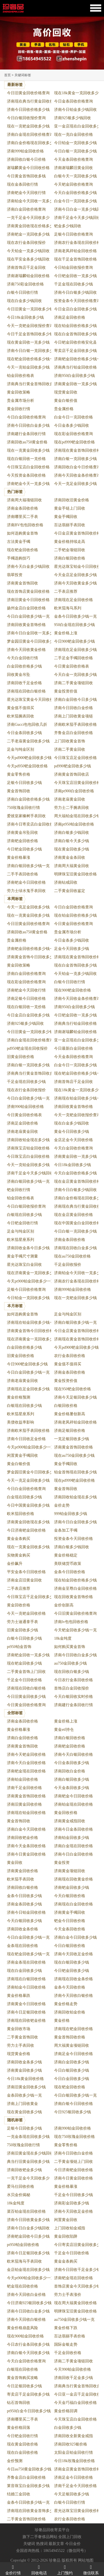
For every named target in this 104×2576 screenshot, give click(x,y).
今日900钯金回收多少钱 (74, 641)
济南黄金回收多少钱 (24, 2070)
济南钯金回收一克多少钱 (28, 1655)
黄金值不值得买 (20, 708)
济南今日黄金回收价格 (26, 1854)
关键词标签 (22, 75)
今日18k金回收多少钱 (25, 317)
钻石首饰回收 (18, 2403)
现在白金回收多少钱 (24, 1971)
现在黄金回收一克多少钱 (28, 342)
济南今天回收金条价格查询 (77, 475)
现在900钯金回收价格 (72, 990)
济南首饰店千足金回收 (26, 267)
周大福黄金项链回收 (71, 2045)
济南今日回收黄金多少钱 (28, 2220)
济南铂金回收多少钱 (71, 1838)
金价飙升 (14, 1564)
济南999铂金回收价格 (25, 151)
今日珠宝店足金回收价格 (75, 758)
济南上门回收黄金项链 (73, 716)
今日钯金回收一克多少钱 (75, 276)
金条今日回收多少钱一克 (75, 616)
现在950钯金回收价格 (72, 1389)
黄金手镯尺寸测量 (22, 1256)
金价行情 (13, 2569)
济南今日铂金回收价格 (26, 1912)
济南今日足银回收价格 (26, 2012)
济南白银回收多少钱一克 (28, 866)
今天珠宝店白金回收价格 (75, 2419)
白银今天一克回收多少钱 (75, 176)
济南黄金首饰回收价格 (73, 1447)
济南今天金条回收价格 (26, 1846)
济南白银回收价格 (69, 558)
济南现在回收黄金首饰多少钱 (32, 2511)
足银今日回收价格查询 (73, 234)
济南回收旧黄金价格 (71, 500)
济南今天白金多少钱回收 (28, 566)
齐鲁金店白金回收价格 (73, 733)
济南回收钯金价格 (22, 1838)
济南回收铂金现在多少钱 (28, 1140)
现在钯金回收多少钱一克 (28, 1954)
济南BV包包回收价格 (25, 525)
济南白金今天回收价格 (26, 1829)
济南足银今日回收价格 (26, 998)
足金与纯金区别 (20, 749)
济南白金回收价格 (22, 1738)
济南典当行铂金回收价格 (75, 367)
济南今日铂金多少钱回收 (75, 110)
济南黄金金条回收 (69, 857)
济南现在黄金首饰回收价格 (77, 450)
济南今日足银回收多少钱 (28, 2253)
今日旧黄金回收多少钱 (26, 1697)
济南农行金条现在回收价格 (77, 243)
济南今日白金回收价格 (73, 1854)
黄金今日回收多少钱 (71, 1131)
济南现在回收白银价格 (26, 691)
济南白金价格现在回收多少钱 (32, 143)
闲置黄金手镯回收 (22, 1455)
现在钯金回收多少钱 (24, 1663)
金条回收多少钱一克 (24, 2095)
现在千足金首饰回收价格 (75, 259)
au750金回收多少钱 (70, 1663)
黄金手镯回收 (65, 517)
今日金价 (73, 2544)
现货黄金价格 (18, 2054)
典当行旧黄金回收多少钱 (28, 2162)
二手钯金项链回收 (69, 550)
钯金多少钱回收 (67, 226)
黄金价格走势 (65, 2004)
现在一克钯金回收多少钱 (28, 126)
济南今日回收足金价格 (26, 1439)
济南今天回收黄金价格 (26, 650)
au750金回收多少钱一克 (74, 2319)
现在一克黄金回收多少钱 (28, 450)
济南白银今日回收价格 (73, 2104)
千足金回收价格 (67, 2353)
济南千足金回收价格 (24, 1788)
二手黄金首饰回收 (22, 2037)
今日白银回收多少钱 (71, 2070)
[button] (52, 67)
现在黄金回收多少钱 (71, 849)
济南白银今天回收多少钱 (28, 2353)
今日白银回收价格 (69, 1946)
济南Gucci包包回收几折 (27, 724)
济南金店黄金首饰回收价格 (77, 2469)
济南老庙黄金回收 (69, 799)
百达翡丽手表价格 (69, 2336)
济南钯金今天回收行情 (26, 193)
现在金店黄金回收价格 (73, 1215)
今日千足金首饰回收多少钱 (30, 334)
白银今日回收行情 (22, 292)
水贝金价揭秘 (18, 2195)
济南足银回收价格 (69, 1430)
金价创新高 (63, 1605)
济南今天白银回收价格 (73, 1754)
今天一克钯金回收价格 (26, 1613)
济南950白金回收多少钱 (74, 376)
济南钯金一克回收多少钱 (28, 234)
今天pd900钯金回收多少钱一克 (33, 758)
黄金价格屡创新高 (69, 1414)
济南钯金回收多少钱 (71, 1887)
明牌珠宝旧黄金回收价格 (75, 874)
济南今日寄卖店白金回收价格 (32, 824)
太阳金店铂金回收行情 (73, 2452)
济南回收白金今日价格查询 (77, 467)
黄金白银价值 (65, 400)
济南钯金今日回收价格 (26, 882)
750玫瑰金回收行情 (23, 808)
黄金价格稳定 (65, 1555)
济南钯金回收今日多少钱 (28, 2236)
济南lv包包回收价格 (71, 1622)
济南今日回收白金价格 (73, 708)
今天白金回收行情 (22, 658)
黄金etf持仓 (64, 1729)
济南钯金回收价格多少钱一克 (32, 949)
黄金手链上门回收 (69, 508)
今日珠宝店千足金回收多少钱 (32, 1597)
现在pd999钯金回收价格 (74, 442)
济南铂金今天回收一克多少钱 (32, 201)
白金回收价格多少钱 (24, 666)
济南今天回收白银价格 (73, 1996)
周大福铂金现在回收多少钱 (77, 816)
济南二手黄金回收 (69, 749)
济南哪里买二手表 (22, 517)
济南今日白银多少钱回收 (75, 292)
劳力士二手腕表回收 (71, 808)
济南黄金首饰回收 (22, 583)
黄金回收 (14, 1863)
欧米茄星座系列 (20, 1240)
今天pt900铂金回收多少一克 (31, 1281)
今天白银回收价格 (69, 1896)
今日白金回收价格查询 (26, 417)
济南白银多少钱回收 (71, 832)
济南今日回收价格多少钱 (28, 110)
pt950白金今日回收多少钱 (29, 2411)
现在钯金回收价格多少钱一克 (32, 359)
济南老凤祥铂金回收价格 (75, 251)
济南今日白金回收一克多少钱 (32, 633)
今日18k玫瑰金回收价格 (74, 2461)
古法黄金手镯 (18, 542)
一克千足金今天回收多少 (28, 218)
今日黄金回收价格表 (71, 666)
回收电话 (39, 2569)
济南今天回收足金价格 (73, 1954)
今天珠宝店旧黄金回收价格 (77, 783)
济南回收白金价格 (69, 1771)
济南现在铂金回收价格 (26, 1813)
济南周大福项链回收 (24, 500)
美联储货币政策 (67, 1564)
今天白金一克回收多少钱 (75, 675)
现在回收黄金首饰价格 (73, 1597)
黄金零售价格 (18, 774)
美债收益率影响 (20, 1422)
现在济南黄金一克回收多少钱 (32, 1273)
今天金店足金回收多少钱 (75, 575)
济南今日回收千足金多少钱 (77, 2270)
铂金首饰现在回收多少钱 (75, 1472)
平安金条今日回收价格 (26, 1572)
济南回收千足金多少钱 (73, 2378)
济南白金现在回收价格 (73, 1846)
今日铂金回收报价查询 (73, 267)
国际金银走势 (65, 2344)
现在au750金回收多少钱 (74, 1455)
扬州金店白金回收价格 (26, 608)
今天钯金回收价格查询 (73, 184)
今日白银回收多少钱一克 (75, 2095)
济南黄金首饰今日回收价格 (30, 1331)
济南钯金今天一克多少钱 (28, 484)
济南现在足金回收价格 (73, 600)
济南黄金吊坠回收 (22, 832)
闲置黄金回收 (65, 2220)
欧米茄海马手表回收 (24, 2261)
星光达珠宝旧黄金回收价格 (77, 2511)
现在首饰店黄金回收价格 (28, 591)
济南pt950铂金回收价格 (74, 824)
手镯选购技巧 (18, 558)
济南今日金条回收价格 (73, 1829)
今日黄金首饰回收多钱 (26, 176)
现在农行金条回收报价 (26, 243)
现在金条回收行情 (22, 184)
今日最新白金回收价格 (73, 1048)
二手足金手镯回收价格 (73, 658)
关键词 (29, 2544)
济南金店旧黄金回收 (24, 1580)
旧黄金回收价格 (20, 1057)
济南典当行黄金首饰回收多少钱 (34, 384)
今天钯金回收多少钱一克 (75, 1630)
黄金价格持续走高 (69, 542)
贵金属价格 (63, 409)
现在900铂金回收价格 (25, 2336)
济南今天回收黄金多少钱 (75, 583)
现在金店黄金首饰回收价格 (77, 1181)
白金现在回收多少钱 (24, 1497)
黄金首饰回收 (18, 791)
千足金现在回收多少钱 (73, 284)
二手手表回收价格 (22, 874)
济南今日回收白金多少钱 (28, 425)
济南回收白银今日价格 (26, 159)
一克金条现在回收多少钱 (28, 2137)
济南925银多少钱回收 (72, 118)
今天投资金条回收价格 (26, 475)
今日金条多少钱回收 (71, 425)
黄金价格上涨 (65, 633)
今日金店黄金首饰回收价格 (77, 533)
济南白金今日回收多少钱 (75, 1937)
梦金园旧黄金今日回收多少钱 (32, 641)
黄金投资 (62, 1863)
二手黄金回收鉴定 (69, 891)
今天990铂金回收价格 (72, 2369)
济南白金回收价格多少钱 (28, 799)
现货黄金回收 (65, 392)
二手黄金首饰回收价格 (26, 2519)
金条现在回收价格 (22, 1946)
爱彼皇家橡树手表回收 (26, 816)
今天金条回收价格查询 (73, 159)
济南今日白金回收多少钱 (75, 1522)
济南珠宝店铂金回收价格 (28, 1148)
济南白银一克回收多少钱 (75, 459)
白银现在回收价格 (22, 2369)
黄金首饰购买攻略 (22, 2378)
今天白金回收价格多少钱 (75, 193)
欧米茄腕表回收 (20, 716)
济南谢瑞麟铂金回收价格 (28, 276)
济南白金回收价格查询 (26, 209)
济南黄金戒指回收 (69, 1821)
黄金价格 (62, 2020)
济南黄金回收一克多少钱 (75, 384)
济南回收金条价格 (22, 1929)
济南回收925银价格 (70, 2444)
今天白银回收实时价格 (73, 1697)
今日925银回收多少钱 (72, 2112)
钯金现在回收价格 (22, 2286)
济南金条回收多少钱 (24, 1904)
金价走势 (62, 1505)
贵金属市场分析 (20, 400)
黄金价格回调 (65, 2411)
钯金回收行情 (18, 1190)
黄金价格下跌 (65, 2328)
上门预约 (65, 2569)
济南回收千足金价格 (24, 683)
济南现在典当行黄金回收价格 (32, 101)
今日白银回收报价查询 (26, 118)
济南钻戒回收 (65, 882)
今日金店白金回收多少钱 (75, 309)
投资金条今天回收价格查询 (77, 301)
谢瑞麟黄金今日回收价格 (28, 168)
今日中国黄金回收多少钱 (28, 1505)
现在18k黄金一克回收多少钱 (78, 93)
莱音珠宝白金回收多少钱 (28, 2486)
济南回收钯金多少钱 (24, 2170)
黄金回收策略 (18, 392)
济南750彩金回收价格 (25, 284)
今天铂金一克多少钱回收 (28, 251)
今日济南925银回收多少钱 (29, 2303)
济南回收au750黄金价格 (27, 442)
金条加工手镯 (65, 1530)
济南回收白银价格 (22, 1887)
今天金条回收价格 (69, 1929)
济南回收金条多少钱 (24, 2062)
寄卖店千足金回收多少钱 (75, 351)
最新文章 (56, 2544)
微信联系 (91, 2569)
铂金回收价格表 (20, 376)
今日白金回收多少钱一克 (28, 616)
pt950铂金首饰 (19, 1647)
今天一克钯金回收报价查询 (30, 326)
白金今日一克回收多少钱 (75, 201)
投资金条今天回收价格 (73, 1539)
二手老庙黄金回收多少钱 (28, 741)
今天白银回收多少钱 (24, 1921)
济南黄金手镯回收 (69, 1912)
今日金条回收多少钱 (24, 733)
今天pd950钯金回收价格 (27, 766)
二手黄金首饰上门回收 (26, 1672)
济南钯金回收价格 (22, 841)
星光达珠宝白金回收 (24, 1265)
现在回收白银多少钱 (71, 1672)
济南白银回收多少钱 (71, 1779)
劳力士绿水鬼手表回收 (26, 891)
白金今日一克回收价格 (73, 417)
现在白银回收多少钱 (71, 1962)
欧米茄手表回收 (20, 1879)
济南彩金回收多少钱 (71, 2203)
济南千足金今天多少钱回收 (77, 218)
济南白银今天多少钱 (71, 841)
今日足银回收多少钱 (24, 2386)
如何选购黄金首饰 (22, 533)
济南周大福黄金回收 (71, 866)
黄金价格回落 (18, 2428)
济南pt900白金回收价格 (74, 791)
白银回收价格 (65, 1406)
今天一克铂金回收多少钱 (28, 367)
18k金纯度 (63, 1638)
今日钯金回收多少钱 (24, 849)
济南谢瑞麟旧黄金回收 (73, 168)
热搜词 (42, 2544)
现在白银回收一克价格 (26, 459)
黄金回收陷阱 (65, 2236)
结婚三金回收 (18, 2494)
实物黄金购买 (18, 1555)
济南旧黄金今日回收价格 (28, 600)
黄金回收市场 (18, 2029)
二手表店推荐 (65, 591)
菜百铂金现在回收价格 (26, 2211)
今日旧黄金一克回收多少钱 (30, 309)
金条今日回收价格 (69, 1572)
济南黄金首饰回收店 (71, 774)
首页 (7, 75)
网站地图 (85, 2560)
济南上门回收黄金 (22, 2104)
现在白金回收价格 (22, 2452)
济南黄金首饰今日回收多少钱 (32, 957)
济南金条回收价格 (22, 508)
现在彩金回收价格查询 (73, 434)
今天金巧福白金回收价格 (75, 2403)
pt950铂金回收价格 (23, 2245)
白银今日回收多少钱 (24, 1638)
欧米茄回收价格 (20, 1514)
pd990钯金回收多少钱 (72, 766)
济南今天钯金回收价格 (26, 1754)
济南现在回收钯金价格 (26, 2020)
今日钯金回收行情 (22, 1223)
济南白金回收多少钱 (71, 2062)
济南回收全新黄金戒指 (73, 2436)
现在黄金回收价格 (22, 2444)
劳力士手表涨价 (67, 2295)
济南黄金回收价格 (22, 1871)
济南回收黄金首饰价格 (26, 625)
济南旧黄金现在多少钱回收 (30, 2153)
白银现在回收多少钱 (24, 1215)
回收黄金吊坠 (18, 675)
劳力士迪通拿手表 (22, 1622)
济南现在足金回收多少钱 (75, 650)
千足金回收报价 (67, 1265)
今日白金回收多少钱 (71, 2079)
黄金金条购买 (18, 1539)
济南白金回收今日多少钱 (75, 699)
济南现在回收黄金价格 (73, 1879)
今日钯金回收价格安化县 (75, 342)
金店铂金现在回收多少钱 (28, 2270)
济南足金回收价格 (69, 317)
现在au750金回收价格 (72, 1256)
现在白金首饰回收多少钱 (75, 334)
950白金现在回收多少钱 (74, 625)
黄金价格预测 (18, 1397)
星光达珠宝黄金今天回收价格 (32, 699)
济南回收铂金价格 (69, 2012)
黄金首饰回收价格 (69, 2037)
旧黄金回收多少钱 (22, 1630)
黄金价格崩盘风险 (22, 2328)
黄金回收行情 (18, 409)
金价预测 (14, 2461)
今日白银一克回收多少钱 (75, 151)
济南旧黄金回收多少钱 (26, 2087)
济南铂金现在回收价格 (73, 1804)
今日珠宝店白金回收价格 (28, 467)
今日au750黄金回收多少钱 (29, 2469)
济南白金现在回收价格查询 (30, 134)
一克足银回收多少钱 (71, 1439)
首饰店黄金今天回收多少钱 (77, 2286)
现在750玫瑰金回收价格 (74, 2137)
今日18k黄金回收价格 (25, 2079)
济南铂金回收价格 (22, 1779)
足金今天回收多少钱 (71, 949)
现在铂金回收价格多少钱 (75, 326)
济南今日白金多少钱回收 (28, 2228)
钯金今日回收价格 (69, 1921)
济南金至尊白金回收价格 (75, 1588)
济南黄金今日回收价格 (26, 2004)
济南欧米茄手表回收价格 (75, 724)
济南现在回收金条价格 (73, 1979)
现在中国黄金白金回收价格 (77, 1223)
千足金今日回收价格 (24, 1680)
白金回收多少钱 (67, 2428)
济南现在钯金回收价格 (73, 2029)
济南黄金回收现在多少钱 (28, 1522)
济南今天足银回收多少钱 (75, 1397)
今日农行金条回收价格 (73, 1680)
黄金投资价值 (65, 691)
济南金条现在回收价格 (26, 1962)
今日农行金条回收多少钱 (28, 2344)
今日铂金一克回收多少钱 (75, 143)
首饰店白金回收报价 (71, 1688)
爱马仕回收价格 (20, 2186)
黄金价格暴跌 (18, 1996)
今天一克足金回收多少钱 (75, 484)
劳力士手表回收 (20, 2045)
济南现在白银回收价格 (26, 1979)
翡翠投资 (14, 575)
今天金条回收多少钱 (71, 1788)
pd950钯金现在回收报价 (27, 1048)
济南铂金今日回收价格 (26, 1987)
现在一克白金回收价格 (73, 134)
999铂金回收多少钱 (70, 1514)
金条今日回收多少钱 (24, 1896)
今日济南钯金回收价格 (26, 1530)
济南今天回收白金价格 (26, 2295)
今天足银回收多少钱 (71, 2494)
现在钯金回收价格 (22, 550)
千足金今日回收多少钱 (73, 2195)
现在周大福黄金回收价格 (75, 2303)
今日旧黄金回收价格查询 (28, 93)
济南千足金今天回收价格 (75, 2486)
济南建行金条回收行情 (26, 434)
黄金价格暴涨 (18, 857)
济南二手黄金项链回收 (73, 683)
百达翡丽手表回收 (69, 525)
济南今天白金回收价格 (26, 1763)
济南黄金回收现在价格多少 (30, 226)
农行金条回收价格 (69, 1356)
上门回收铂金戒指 (69, 2228)
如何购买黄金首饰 (69, 1647)
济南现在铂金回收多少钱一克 (32, 1322)
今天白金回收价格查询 (73, 1148)
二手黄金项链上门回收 (73, 2162)
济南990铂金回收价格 (25, 1107)
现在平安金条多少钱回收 (28, 259)
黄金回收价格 (18, 1605)
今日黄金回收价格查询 (73, 924)
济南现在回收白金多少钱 (75, 1248)
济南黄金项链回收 (69, 1871)
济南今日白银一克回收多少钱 (32, 351)
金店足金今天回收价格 (73, 1140)
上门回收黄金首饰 (69, 741)
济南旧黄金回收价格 (24, 1804)
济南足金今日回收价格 (73, 2054)
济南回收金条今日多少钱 (28, 1248)
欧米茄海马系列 (67, 608)
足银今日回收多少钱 (24, 783)
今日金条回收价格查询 (73, 101)
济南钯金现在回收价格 (26, 1771)
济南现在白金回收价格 (73, 1904)
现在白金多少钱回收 (24, 301)
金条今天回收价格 (69, 1987)
